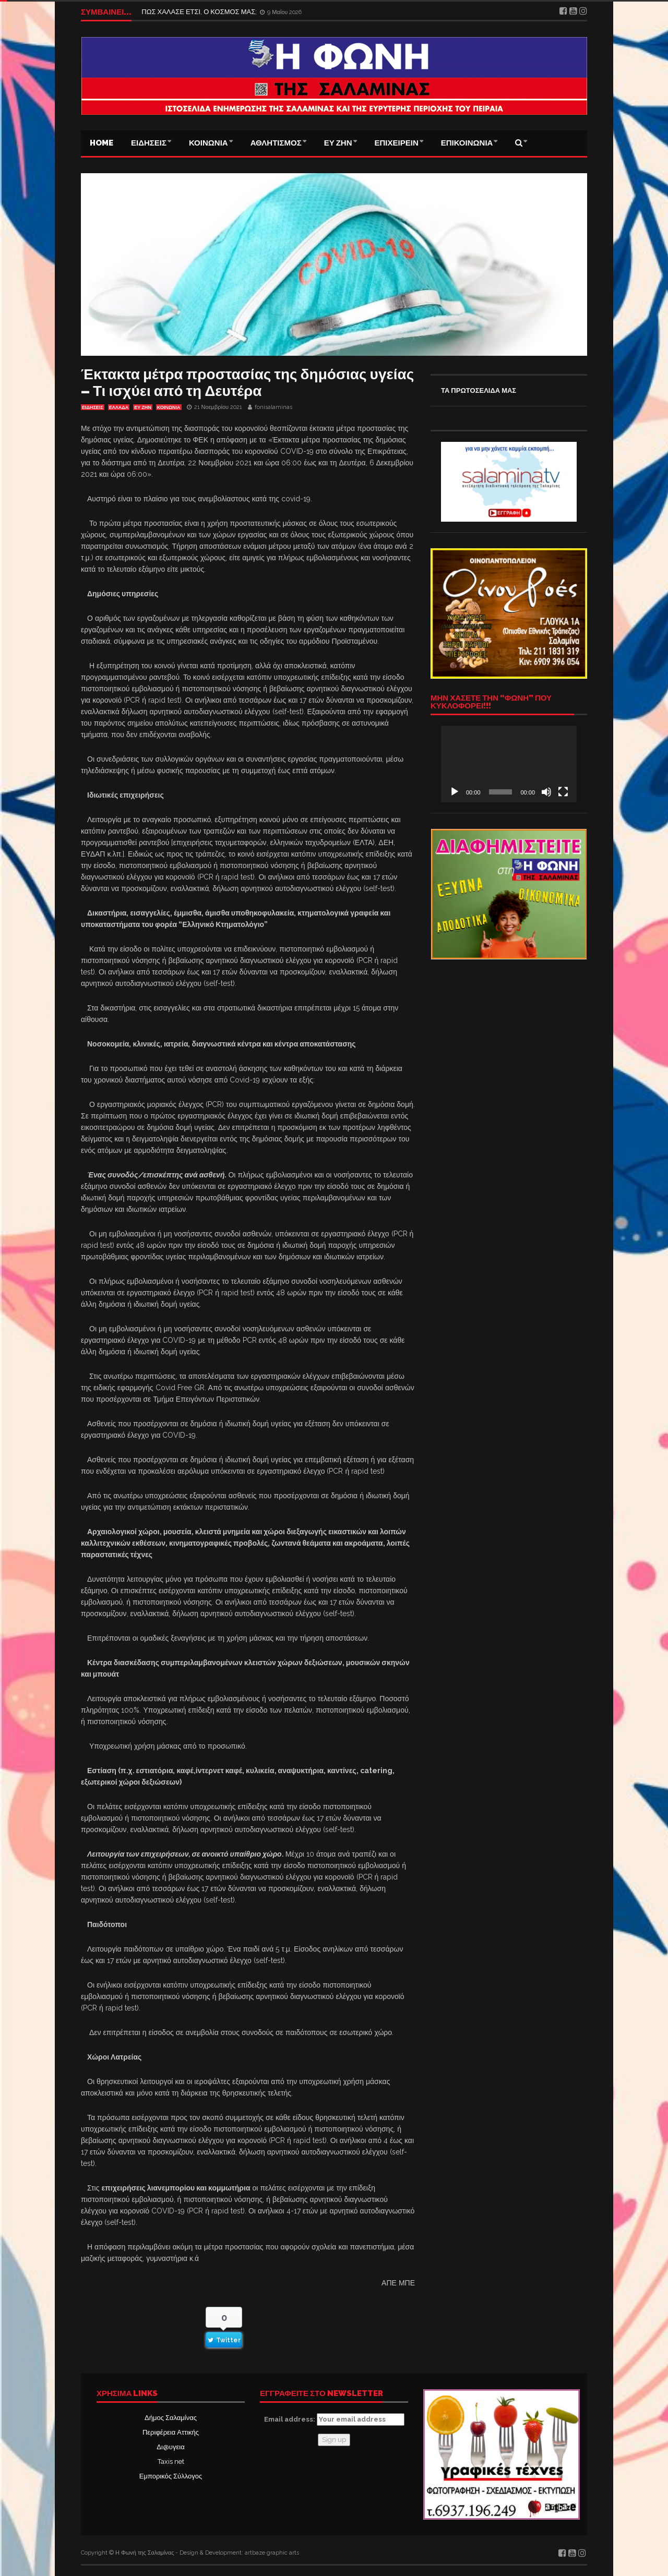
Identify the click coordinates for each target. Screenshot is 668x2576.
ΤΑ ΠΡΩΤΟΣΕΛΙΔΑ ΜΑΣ (478, 390)
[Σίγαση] (546, 792)
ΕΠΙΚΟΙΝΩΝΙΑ (467, 143)
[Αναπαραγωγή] (454, 792)
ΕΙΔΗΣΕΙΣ (148, 143)
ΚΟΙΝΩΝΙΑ (208, 143)
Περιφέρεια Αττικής (170, 2432)
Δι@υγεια (170, 2447)
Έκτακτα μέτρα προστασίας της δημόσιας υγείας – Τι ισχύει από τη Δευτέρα (247, 383)
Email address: (334, 2419)
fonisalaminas (273, 407)
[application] (509, 764)
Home (101, 143)
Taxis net (171, 2461)
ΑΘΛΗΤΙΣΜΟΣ (276, 143)
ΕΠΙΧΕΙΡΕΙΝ (397, 143)
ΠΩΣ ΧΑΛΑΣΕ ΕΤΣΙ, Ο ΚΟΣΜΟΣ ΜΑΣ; (199, 12)
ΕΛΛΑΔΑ (118, 407)
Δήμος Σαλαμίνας (171, 2418)
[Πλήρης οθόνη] (563, 792)
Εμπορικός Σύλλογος (170, 2476)
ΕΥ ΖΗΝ (338, 143)
